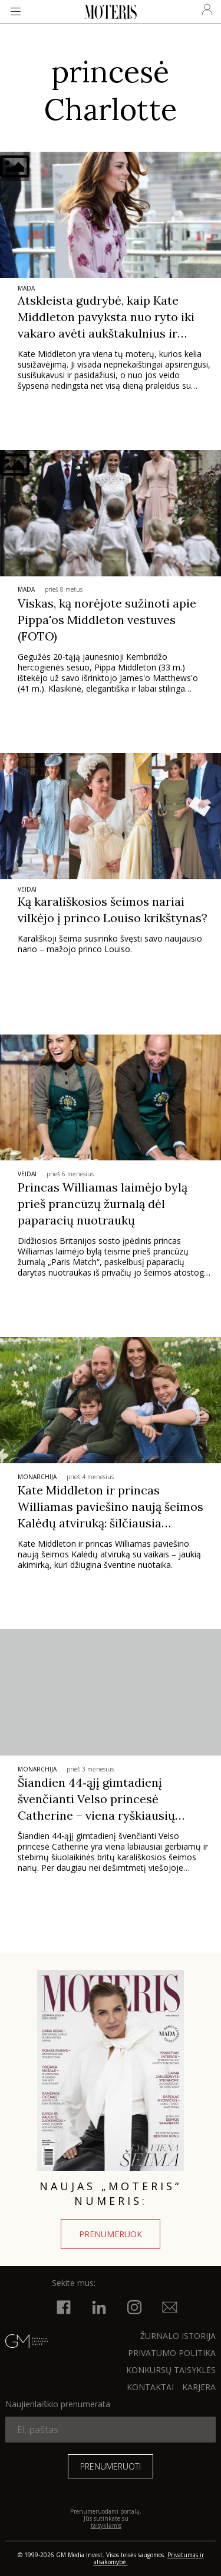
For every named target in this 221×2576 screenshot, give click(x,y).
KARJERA (199, 2387)
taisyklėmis (106, 2525)
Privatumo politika (172, 2352)
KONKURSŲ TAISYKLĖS (171, 2369)
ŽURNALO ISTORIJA (178, 2335)
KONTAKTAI (150, 2387)
